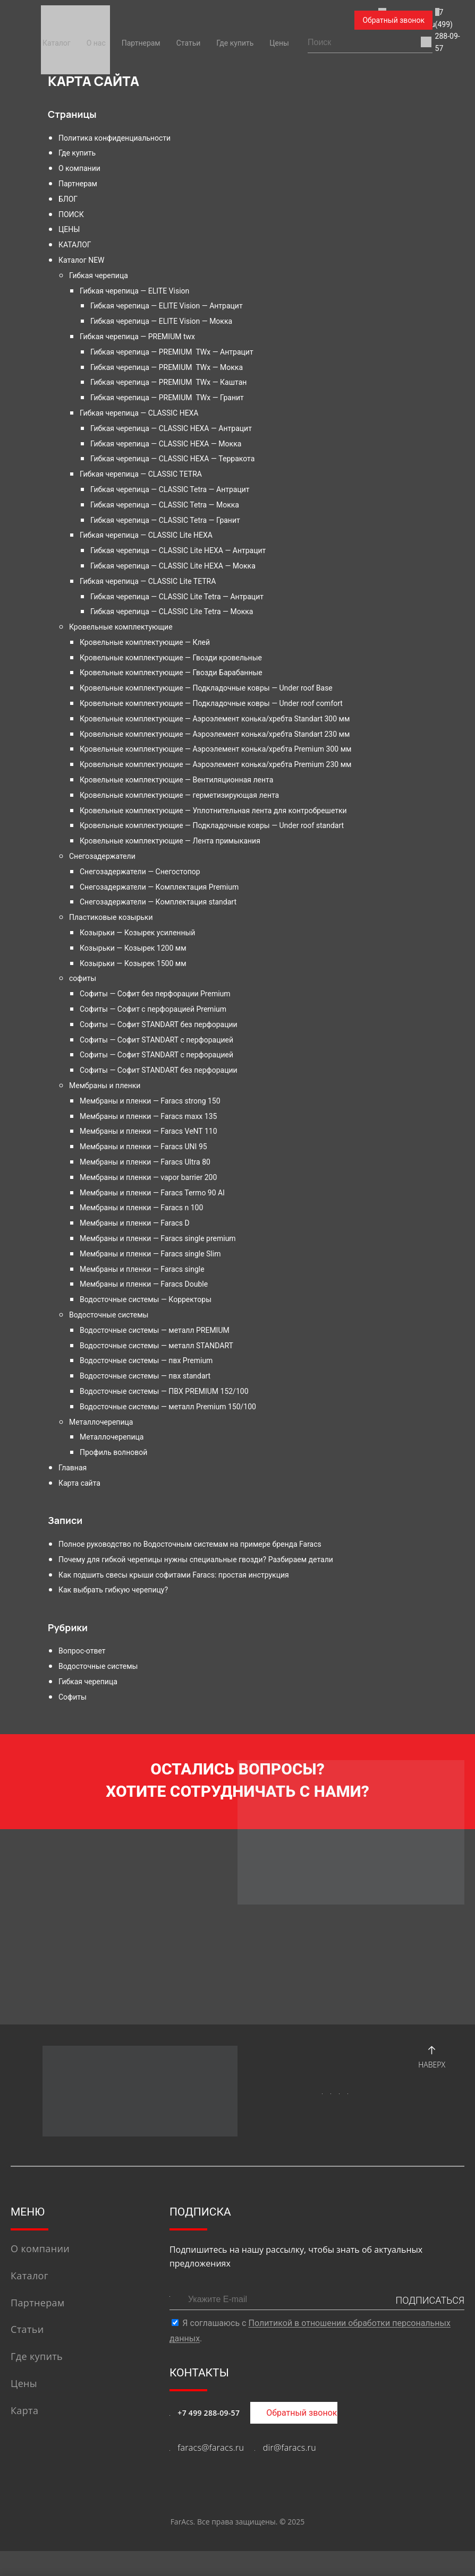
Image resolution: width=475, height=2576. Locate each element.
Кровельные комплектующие (121, 627)
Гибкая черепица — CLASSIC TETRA (141, 474)
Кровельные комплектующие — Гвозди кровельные (171, 657)
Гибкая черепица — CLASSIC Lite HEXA (146, 535)
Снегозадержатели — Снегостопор (140, 871)
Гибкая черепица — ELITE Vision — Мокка (161, 321)
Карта (24, 2435)
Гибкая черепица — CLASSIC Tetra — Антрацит (170, 489)
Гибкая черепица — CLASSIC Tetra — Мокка (164, 505)
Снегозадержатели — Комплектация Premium (159, 887)
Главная (72, 1467)
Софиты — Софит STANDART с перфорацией (156, 1040)
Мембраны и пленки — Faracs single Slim (150, 1254)
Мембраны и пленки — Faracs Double (144, 1284)
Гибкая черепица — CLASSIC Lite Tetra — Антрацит (177, 596)
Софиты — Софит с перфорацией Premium (153, 1009)
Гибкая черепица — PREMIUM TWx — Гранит (167, 397)
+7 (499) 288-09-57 (297, 20)
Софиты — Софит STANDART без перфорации (159, 1024)
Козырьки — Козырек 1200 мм (133, 948)
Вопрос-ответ (81, 1651)
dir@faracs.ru (289, 2472)
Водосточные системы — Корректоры (145, 1299)
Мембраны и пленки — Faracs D (135, 1223)
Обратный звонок (393, 20)
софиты (82, 978)
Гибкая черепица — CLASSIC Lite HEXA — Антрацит (178, 550)
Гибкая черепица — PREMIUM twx (137, 336)
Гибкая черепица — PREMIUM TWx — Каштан (168, 382)
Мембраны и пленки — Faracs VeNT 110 (148, 1131)
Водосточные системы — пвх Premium (146, 1360)
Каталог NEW (81, 260)
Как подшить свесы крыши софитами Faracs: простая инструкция (173, 1575)
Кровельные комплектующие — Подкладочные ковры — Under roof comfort (211, 703)
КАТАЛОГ (74, 244)
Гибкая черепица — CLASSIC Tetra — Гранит (165, 520)
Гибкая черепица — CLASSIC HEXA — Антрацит (171, 428)
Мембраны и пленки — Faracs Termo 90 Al (152, 1192)
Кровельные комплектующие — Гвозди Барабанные (171, 672)
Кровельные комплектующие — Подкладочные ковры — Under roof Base (206, 688)
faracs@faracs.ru (204, 20)
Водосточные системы (108, 1315)
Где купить (234, 43)
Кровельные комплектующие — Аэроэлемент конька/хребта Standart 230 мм (215, 734)
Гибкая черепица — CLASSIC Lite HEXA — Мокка (173, 566)
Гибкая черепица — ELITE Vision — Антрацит (166, 305)
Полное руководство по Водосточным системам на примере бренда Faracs (189, 1544)
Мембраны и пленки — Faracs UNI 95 (143, 1146)
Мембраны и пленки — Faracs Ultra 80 (145, 1162)
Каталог (57, 43)
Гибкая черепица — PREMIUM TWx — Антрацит (171, 352)
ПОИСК (71, 214)
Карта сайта (79, 1483)
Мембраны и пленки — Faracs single (142, 1269)
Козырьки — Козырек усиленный (137, 932)
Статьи (188, 43)
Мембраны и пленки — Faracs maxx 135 (148, 1116)
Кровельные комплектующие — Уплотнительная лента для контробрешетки (213, 810)
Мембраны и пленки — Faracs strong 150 (150, 1101)
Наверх (431, 2080)
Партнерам (141, 43)
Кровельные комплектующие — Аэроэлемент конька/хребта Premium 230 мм (215, 764)
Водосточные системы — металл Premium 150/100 (168, 1406)
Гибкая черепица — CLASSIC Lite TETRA (148, 581)
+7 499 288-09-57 (208, 2438)
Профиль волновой (113, 1452)
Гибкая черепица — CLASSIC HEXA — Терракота (172, 458)
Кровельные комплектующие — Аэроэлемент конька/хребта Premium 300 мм (215, 749)
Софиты (72, 1697)
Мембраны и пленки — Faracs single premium (158, 1238)
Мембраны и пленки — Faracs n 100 (141, 1207)
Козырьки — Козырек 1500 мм (133, 963)
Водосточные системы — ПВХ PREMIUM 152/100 (164, 1391)
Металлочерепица (101, 1422)
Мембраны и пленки (104, 1085)
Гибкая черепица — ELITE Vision (134, 291)
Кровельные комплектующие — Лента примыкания (170, 841)
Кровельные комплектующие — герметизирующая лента (179, 795)
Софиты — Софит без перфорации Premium (155, 993)
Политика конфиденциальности (114, 138)
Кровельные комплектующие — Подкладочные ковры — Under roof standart (212, 825)
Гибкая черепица (98, 275)
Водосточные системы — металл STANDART (156, 1345)
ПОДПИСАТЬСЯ (429, 2325)
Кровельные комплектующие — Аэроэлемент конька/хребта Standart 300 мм (215, 718)
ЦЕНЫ (69, 229)
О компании (79, 168)
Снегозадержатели (102, 856)
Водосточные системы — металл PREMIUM (155, 1330)
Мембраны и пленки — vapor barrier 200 (148, 1177)
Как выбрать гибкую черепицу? (113, 1590)
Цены (279, 43)
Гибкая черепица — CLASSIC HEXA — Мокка (165, 444)
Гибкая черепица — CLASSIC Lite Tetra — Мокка (171, 611)
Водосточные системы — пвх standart (145, 1376)
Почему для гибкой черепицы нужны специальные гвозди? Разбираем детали (195, 1559)
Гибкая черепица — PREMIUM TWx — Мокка (166, 367)
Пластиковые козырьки (111, 917)
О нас (96, 43)
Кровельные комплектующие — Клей (145, 642)
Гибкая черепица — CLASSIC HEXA (139, 413)
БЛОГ (68, 199)
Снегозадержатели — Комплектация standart (158, 902)
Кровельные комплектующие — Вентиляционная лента (176, 780)
